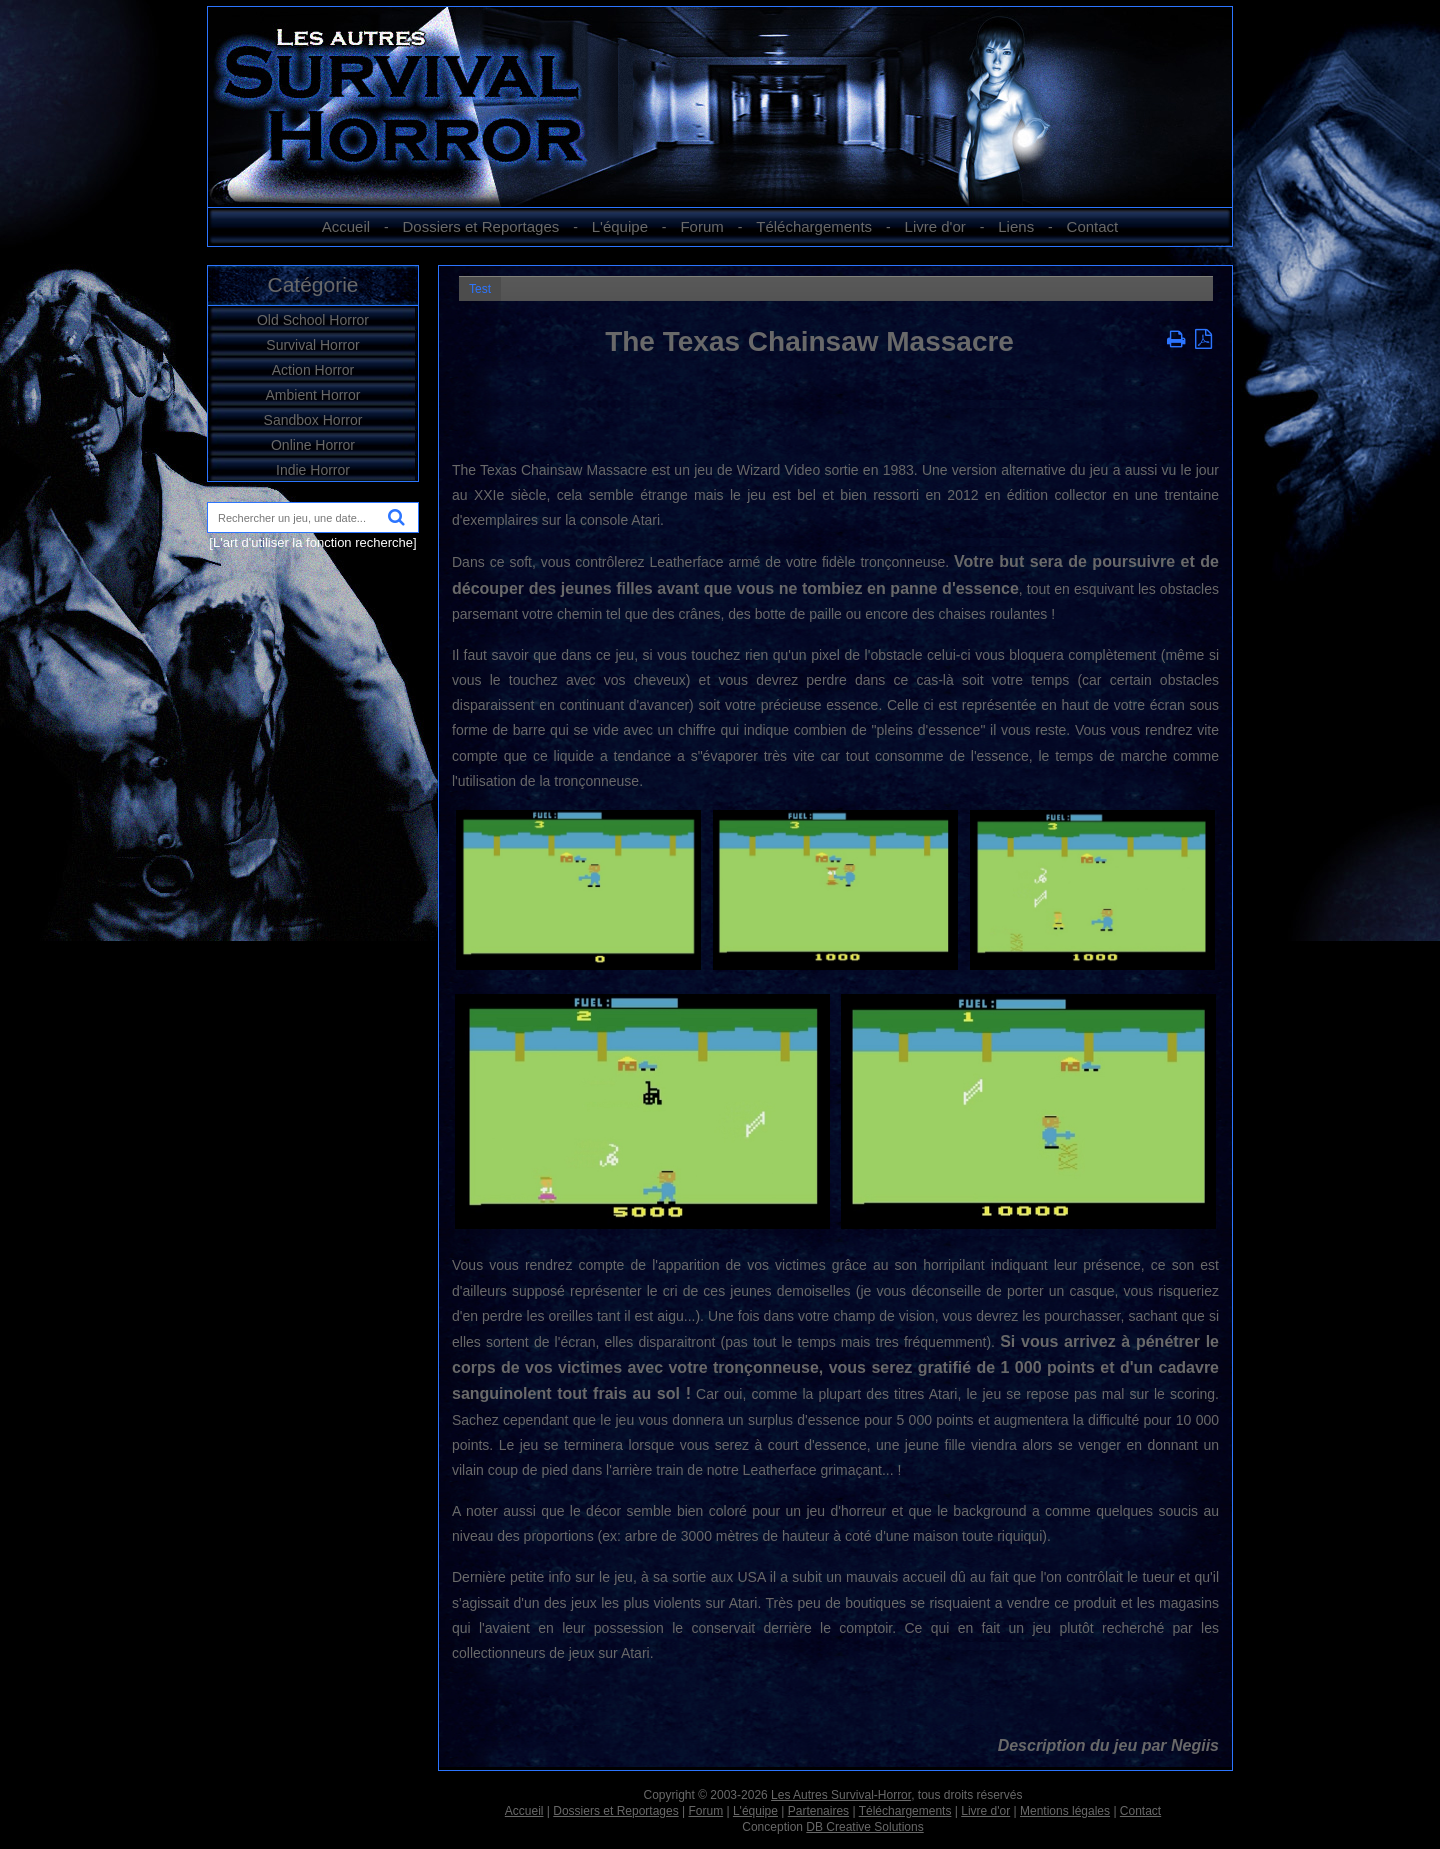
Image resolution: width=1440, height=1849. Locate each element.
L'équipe (620, 226)
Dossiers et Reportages (481, 226)
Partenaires (818, 1811)
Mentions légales (1065, 1811)
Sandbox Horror (313, 420)
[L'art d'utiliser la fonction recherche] (312, 542)
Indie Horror (313, 470)
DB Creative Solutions (864, 1827)
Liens (1016, 226)
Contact (1093, 226)
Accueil (346, 226)
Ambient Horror (313, 395)
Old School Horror (313, 320)
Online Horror (313, 445)
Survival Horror (312, 345)
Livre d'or (935, 226)
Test (480, 289)
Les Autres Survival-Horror (841, 1795)
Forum (701, 226)
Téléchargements (814, 226)
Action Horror (313, 370)
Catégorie (312, 284)
